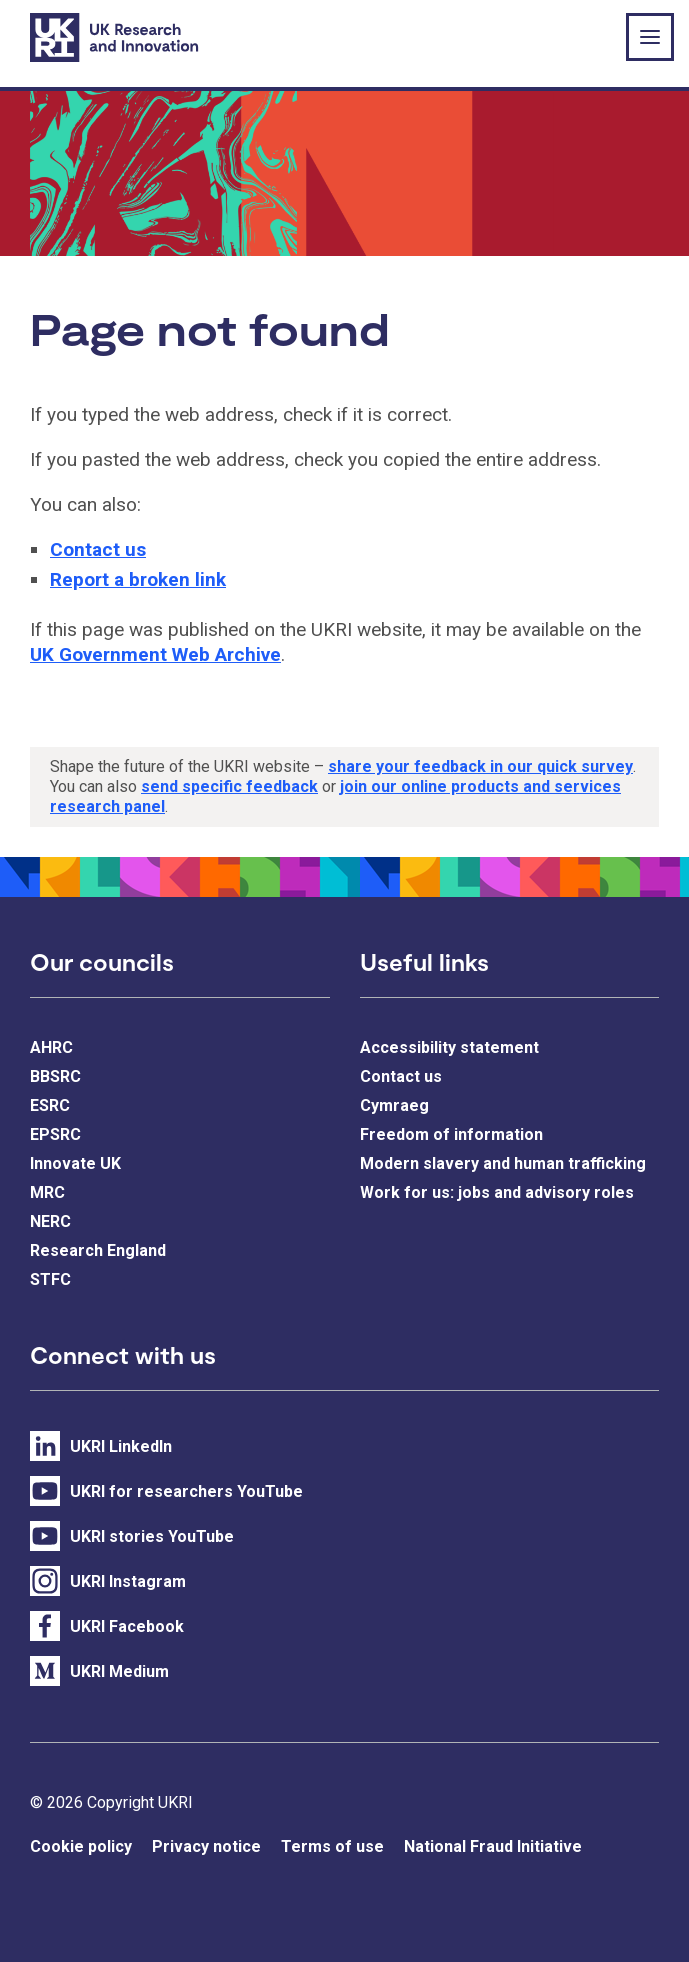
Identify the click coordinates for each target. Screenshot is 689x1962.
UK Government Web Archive (155, 654)
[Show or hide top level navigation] (650, 37)
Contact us (98, 549)
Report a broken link (138, 579)
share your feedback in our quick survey (480, 766)
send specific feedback (229, 786)
